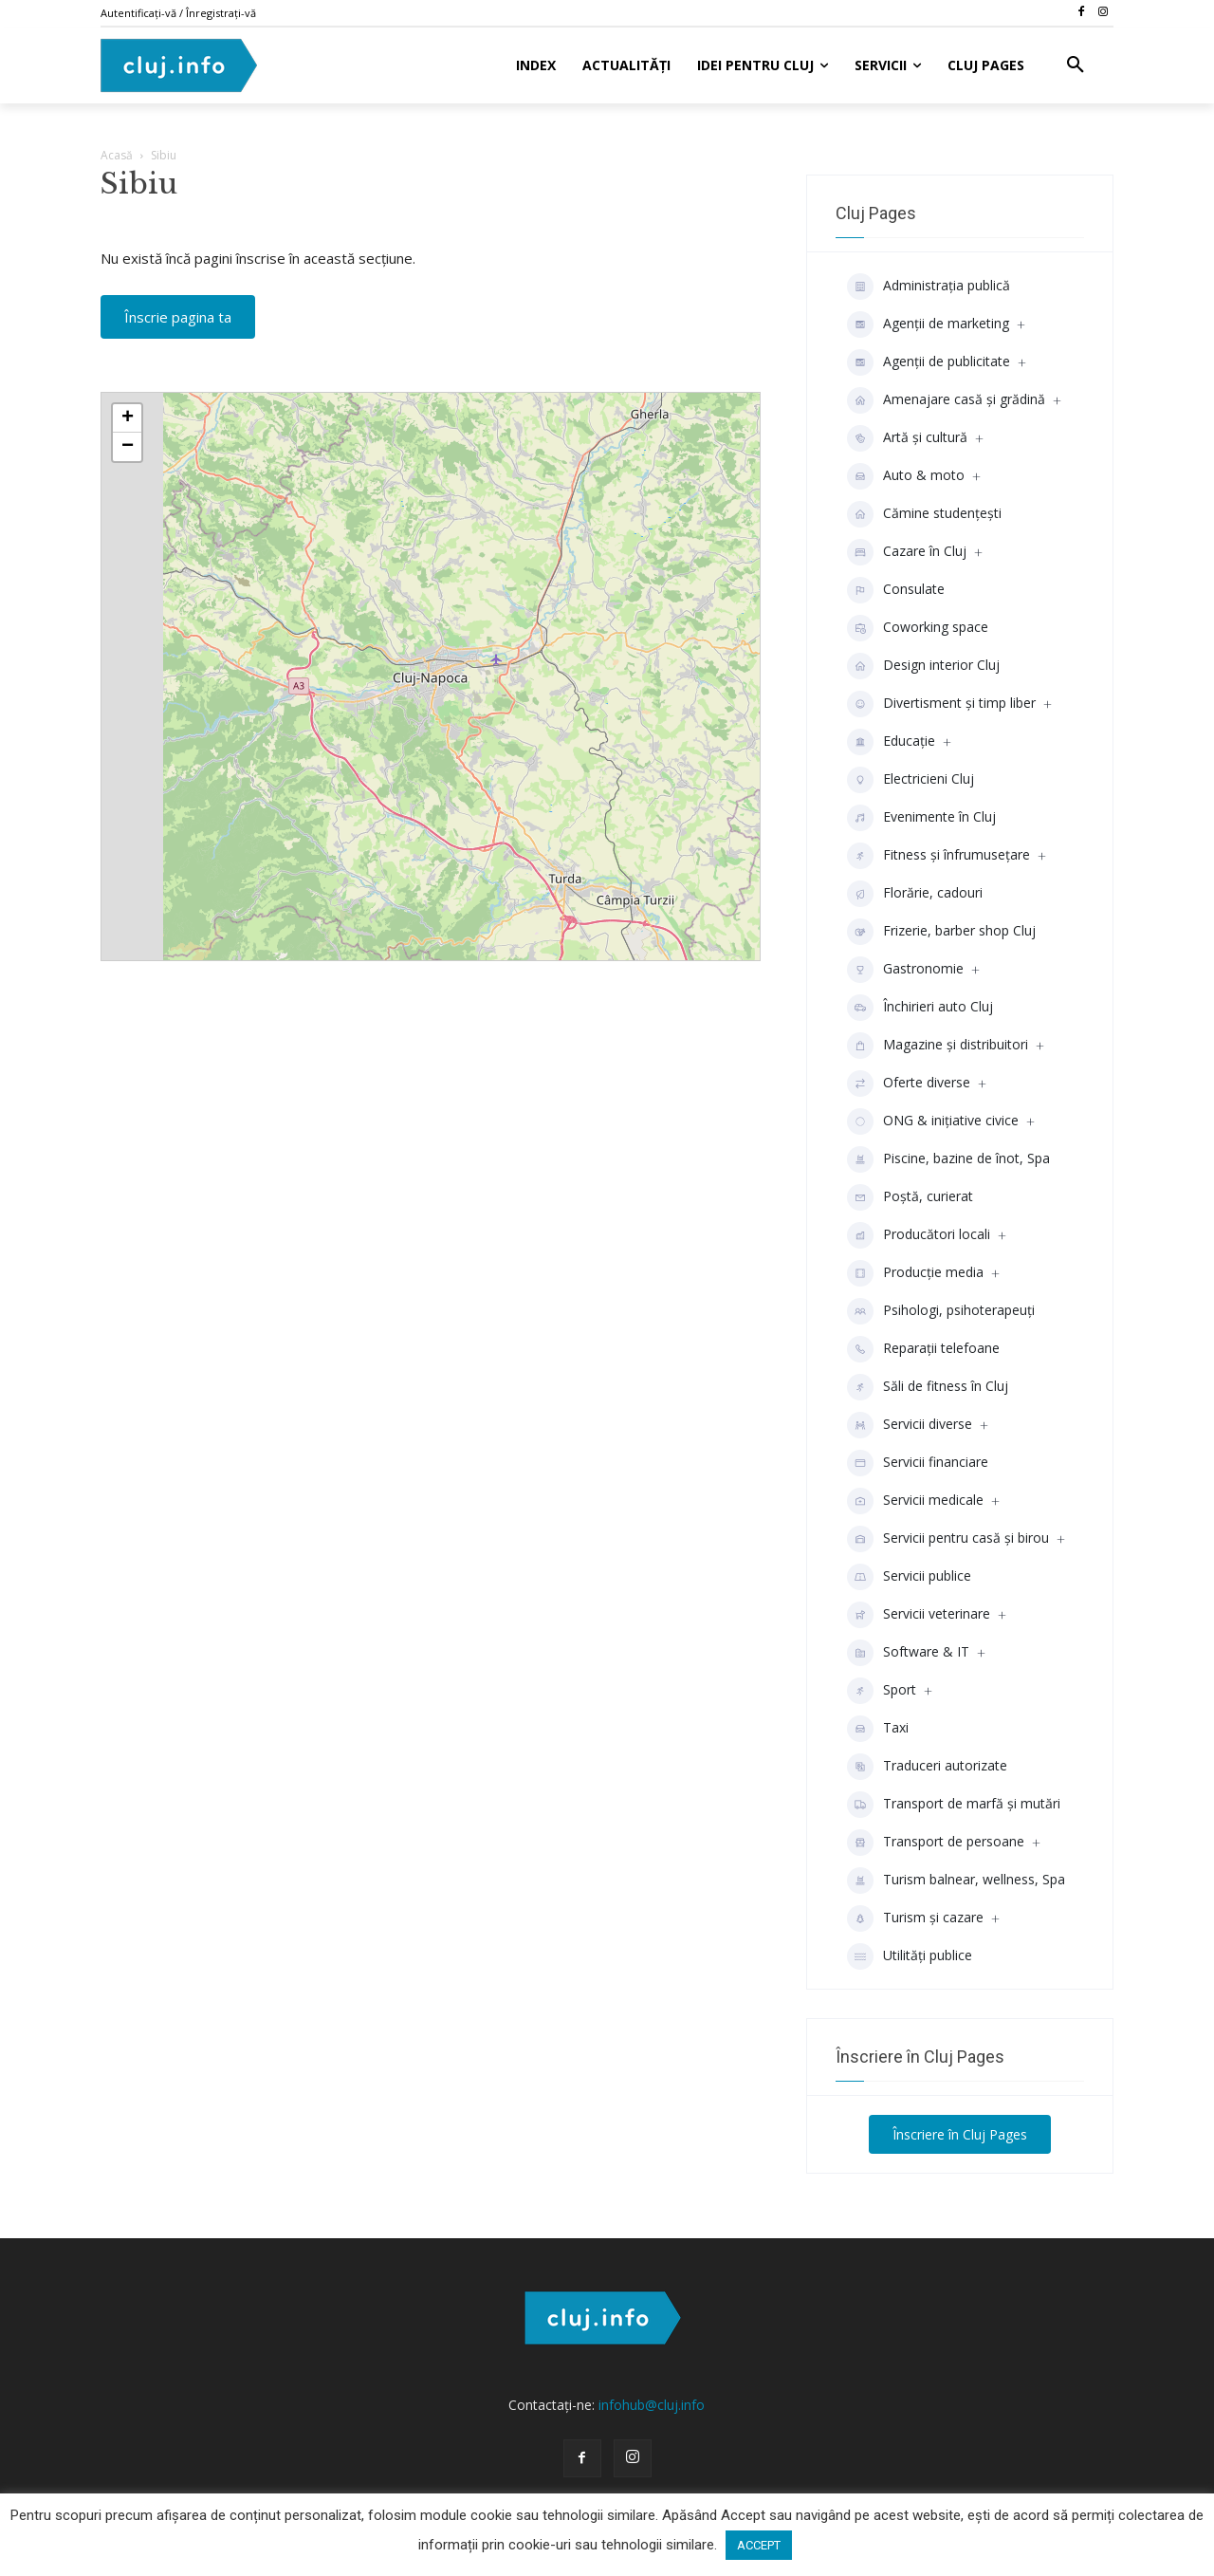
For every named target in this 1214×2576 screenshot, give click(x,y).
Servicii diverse (909, 1425)
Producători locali (918, 1235)
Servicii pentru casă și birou (948, 1539)
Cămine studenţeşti (924, 514)
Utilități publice (909, 1956)
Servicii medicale (915, 1501)
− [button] (127, 447)
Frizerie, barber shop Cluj (941, 931)
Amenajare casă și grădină (946, 400)
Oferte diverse (908, 1083)
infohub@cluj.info (651, 2405)
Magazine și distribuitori (937, 1045)
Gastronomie (905, 969)
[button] (1075, 65)
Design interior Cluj (923, 666)
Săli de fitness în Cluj (927, 1387)
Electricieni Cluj (910, 780)
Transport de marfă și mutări (953, 1804)
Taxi (878, 1728)
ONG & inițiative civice (933, 1121)
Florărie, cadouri (915, 893)
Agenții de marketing (928, 324)
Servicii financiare (917, 1463)
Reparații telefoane (923, 1349)
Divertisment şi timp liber (941, 704)
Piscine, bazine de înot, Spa (948, 1159)
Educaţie (891, 742)
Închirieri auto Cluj (920, 1007)
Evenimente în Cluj (921, 818)
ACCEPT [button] (759, 2545)
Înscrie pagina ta (177, 316)
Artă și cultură (907, 438)
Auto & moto (906, 476)
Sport (881, 1690)
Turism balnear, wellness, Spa (956, 1880)
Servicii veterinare (918, 1615)
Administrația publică (928, 286)
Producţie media (915, 1273)
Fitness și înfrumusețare (938, 856)
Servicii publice (909, 1577)
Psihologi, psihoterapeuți (941, 1311)
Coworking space (917, 628)
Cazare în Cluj (906, 552)
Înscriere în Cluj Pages (959, 2134)
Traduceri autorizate (927, 1766)
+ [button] (127, 418)
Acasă (117, 155)
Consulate (896, 590)
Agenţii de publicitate (928, 362)
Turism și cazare (915, 1918)
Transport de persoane (935, 1842)
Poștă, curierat (910, 1197)
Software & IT (908, 1653)
